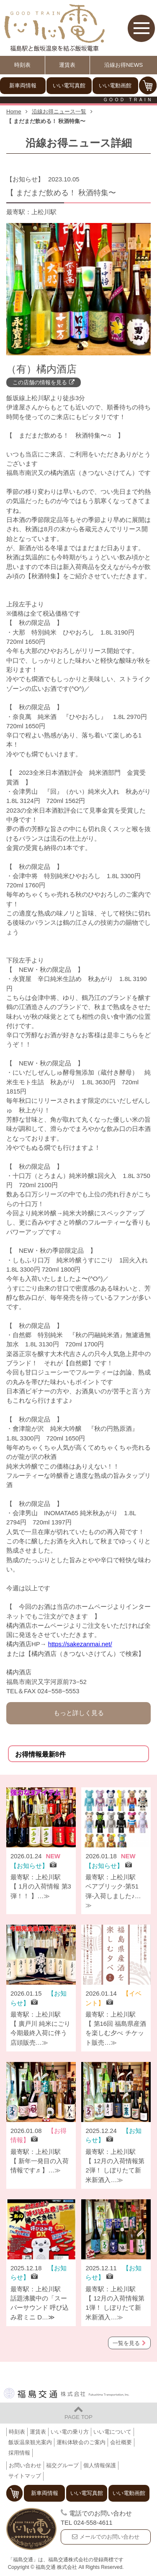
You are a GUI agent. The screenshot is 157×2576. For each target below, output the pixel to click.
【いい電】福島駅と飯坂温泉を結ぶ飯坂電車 (54, 28)
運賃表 (67, 65)
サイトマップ (24, 2476)
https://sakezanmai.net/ (80, 1644)
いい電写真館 (69, 85)
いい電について (112, 2432)
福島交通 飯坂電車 (31, 2529)
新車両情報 (22, 85)
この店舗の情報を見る (40, 382)
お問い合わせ (25, 2465)
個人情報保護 (99, 2465)
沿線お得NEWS (123, 65)
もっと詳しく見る (79, 1713)
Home (13, 111)
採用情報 (19, 2453)
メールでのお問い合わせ (109, 2537)
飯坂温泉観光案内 (30, 2442)
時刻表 (22, 65)
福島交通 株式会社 (66, 2393)
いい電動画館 (115, 85)
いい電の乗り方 (70, 2432)
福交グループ (62, 2465)
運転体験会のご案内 (81, 2442)
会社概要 (121, 2442)
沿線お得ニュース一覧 (59, 111)
